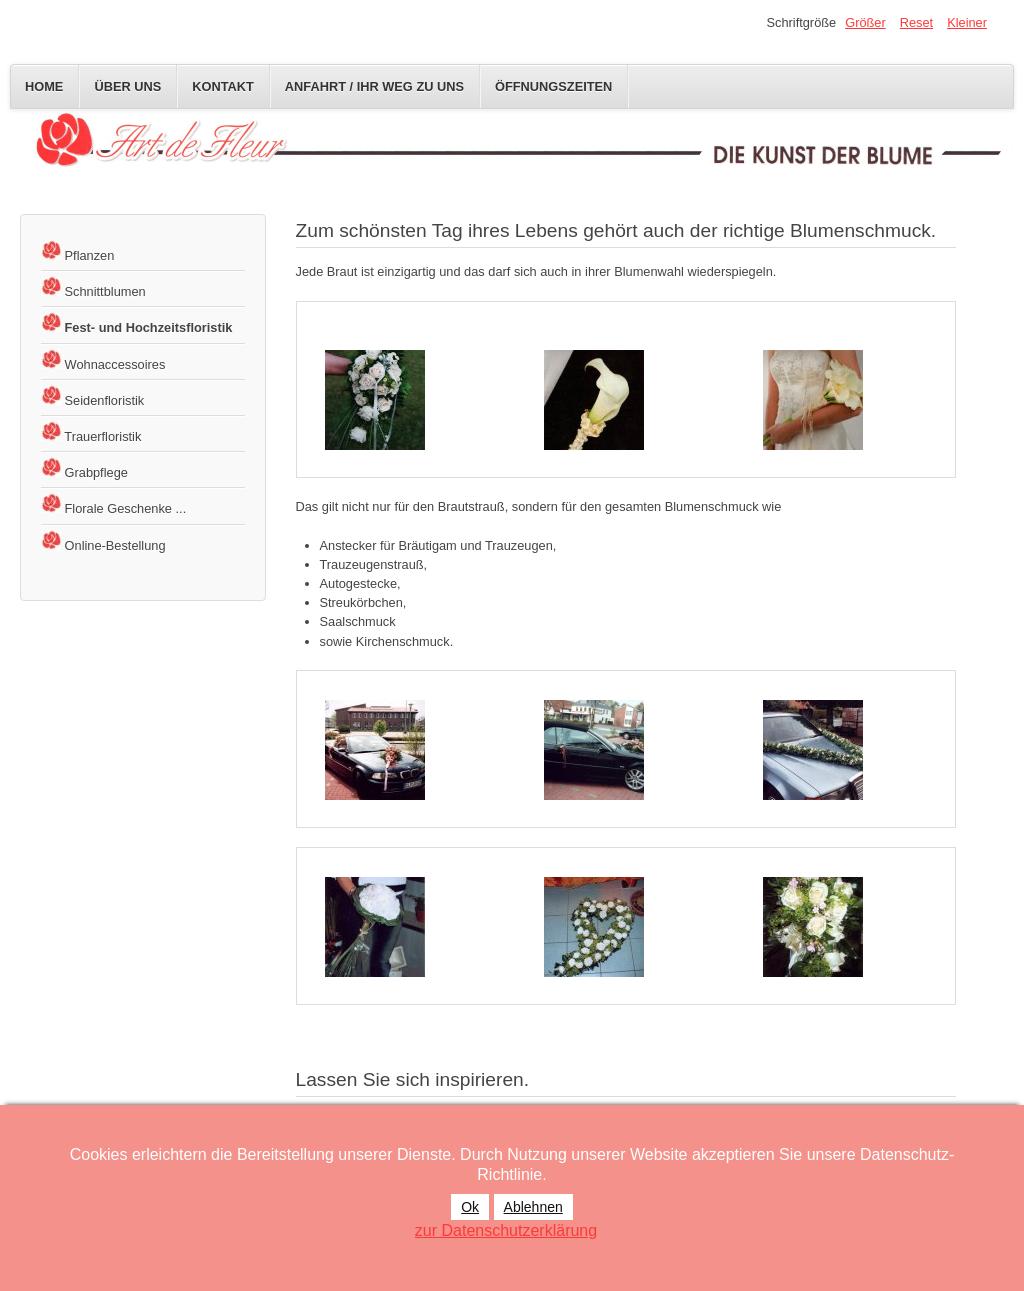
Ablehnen (533, 1207)
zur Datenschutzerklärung (506, 1230)
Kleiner (967, 22)
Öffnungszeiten (553, 86)
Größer (865, 22)
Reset (916, 22)
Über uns (127, 86)
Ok (470, 1207)
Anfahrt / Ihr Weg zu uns (374, 86)
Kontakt (223, 86)
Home (44, 86)
